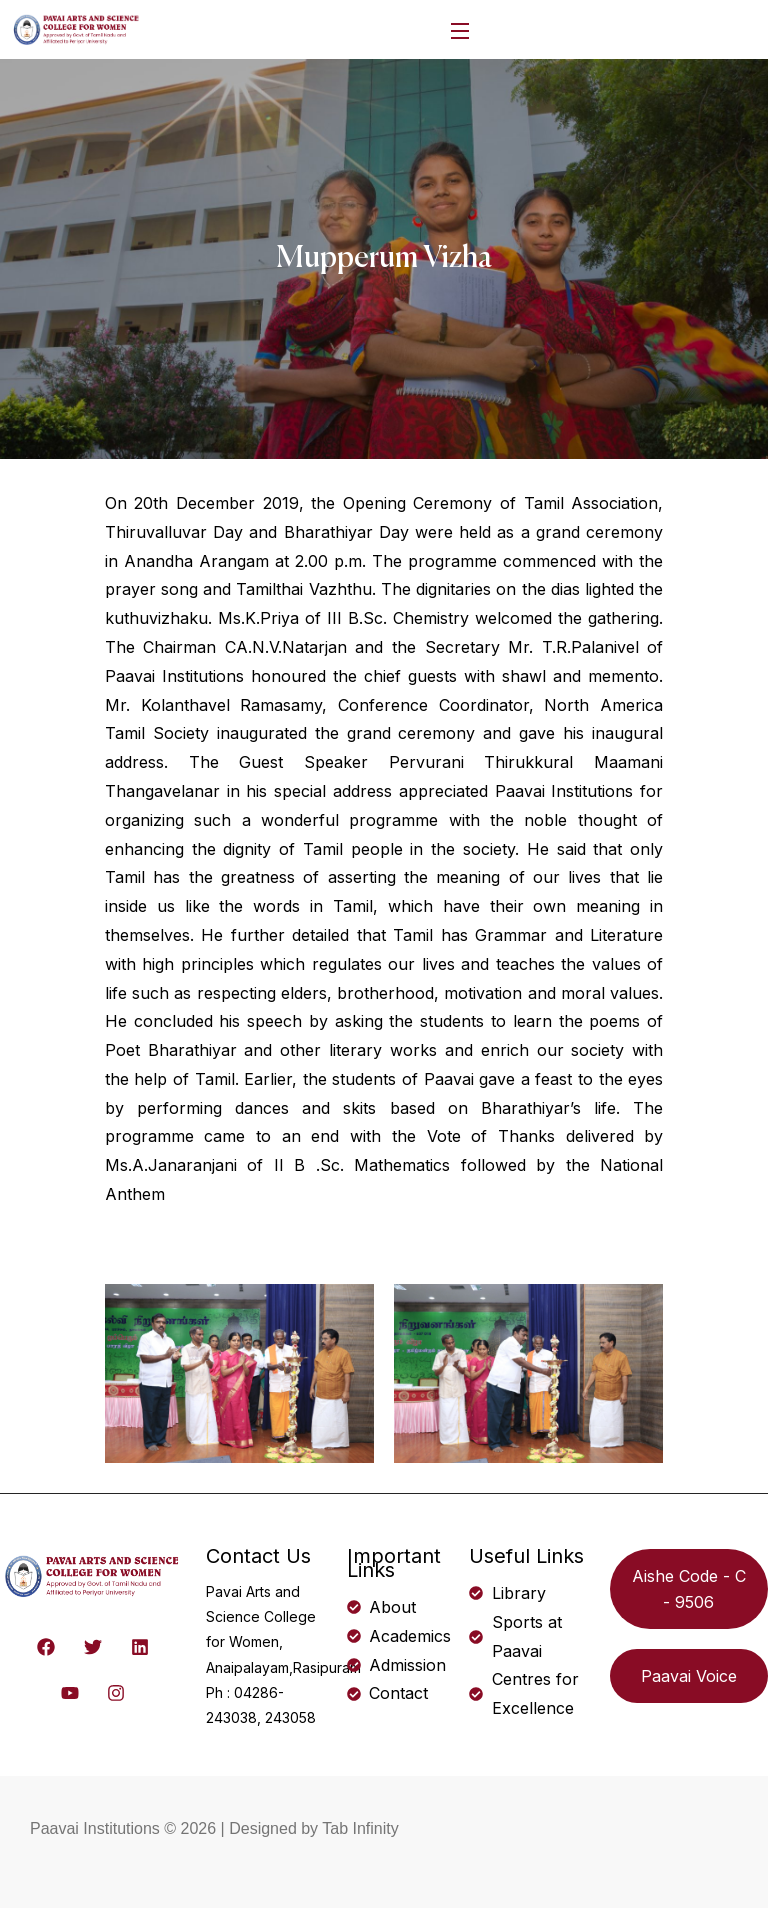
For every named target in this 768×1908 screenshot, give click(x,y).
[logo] (77, 28)
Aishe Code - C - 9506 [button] (689, 1589)
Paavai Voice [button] (689, 1676)
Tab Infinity (360, 1828)
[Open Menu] (461, 29)
